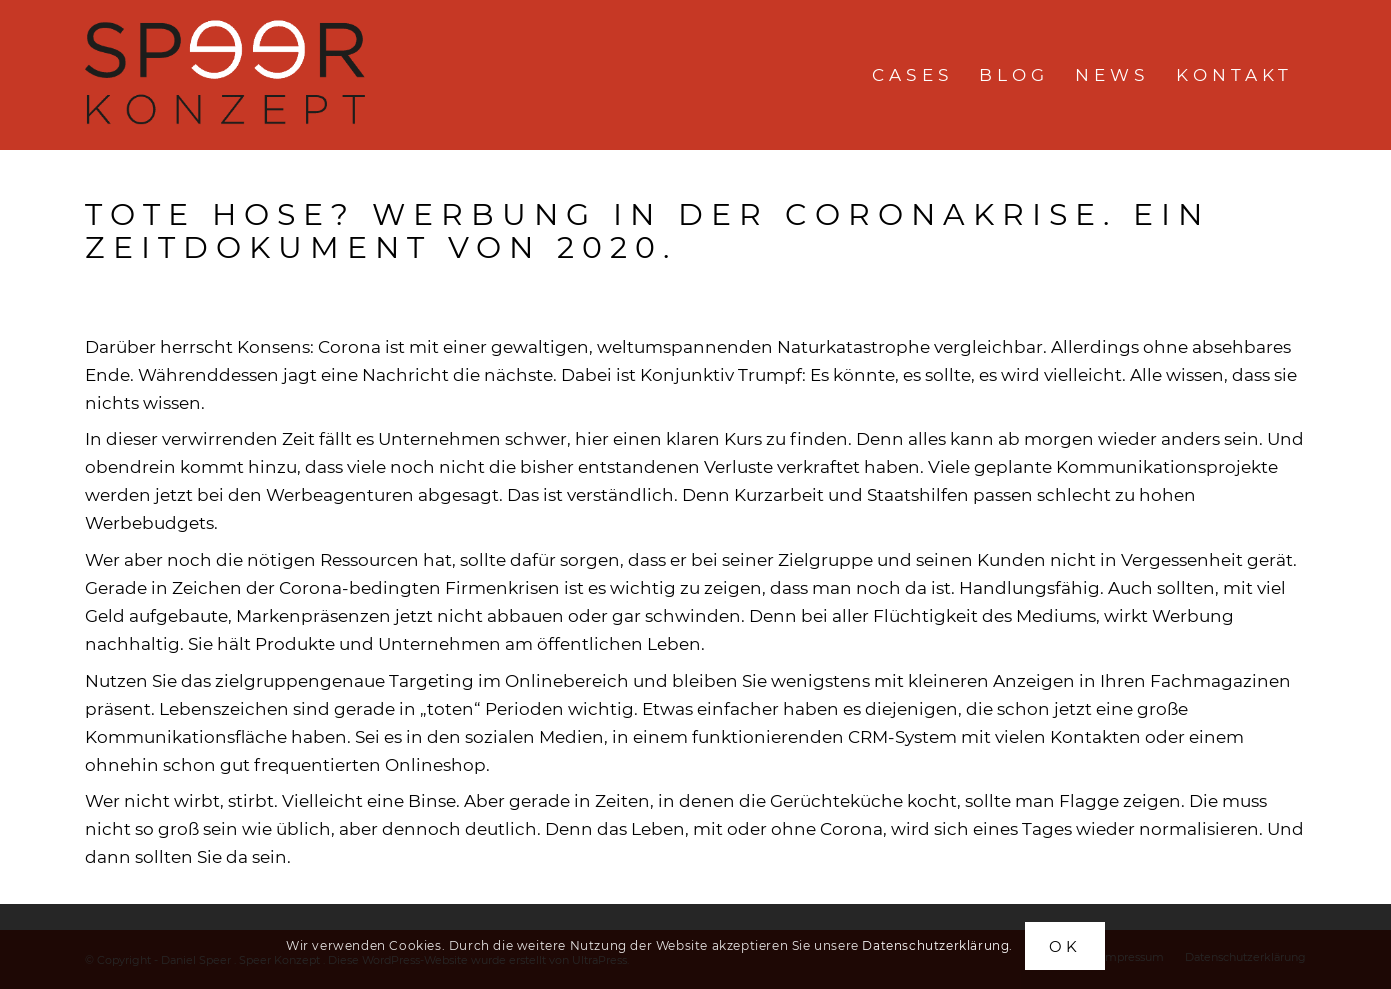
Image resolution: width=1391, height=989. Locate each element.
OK (1065, 946)
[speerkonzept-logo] (228, 75)
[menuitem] (912, 75)
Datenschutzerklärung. (937, 945)
